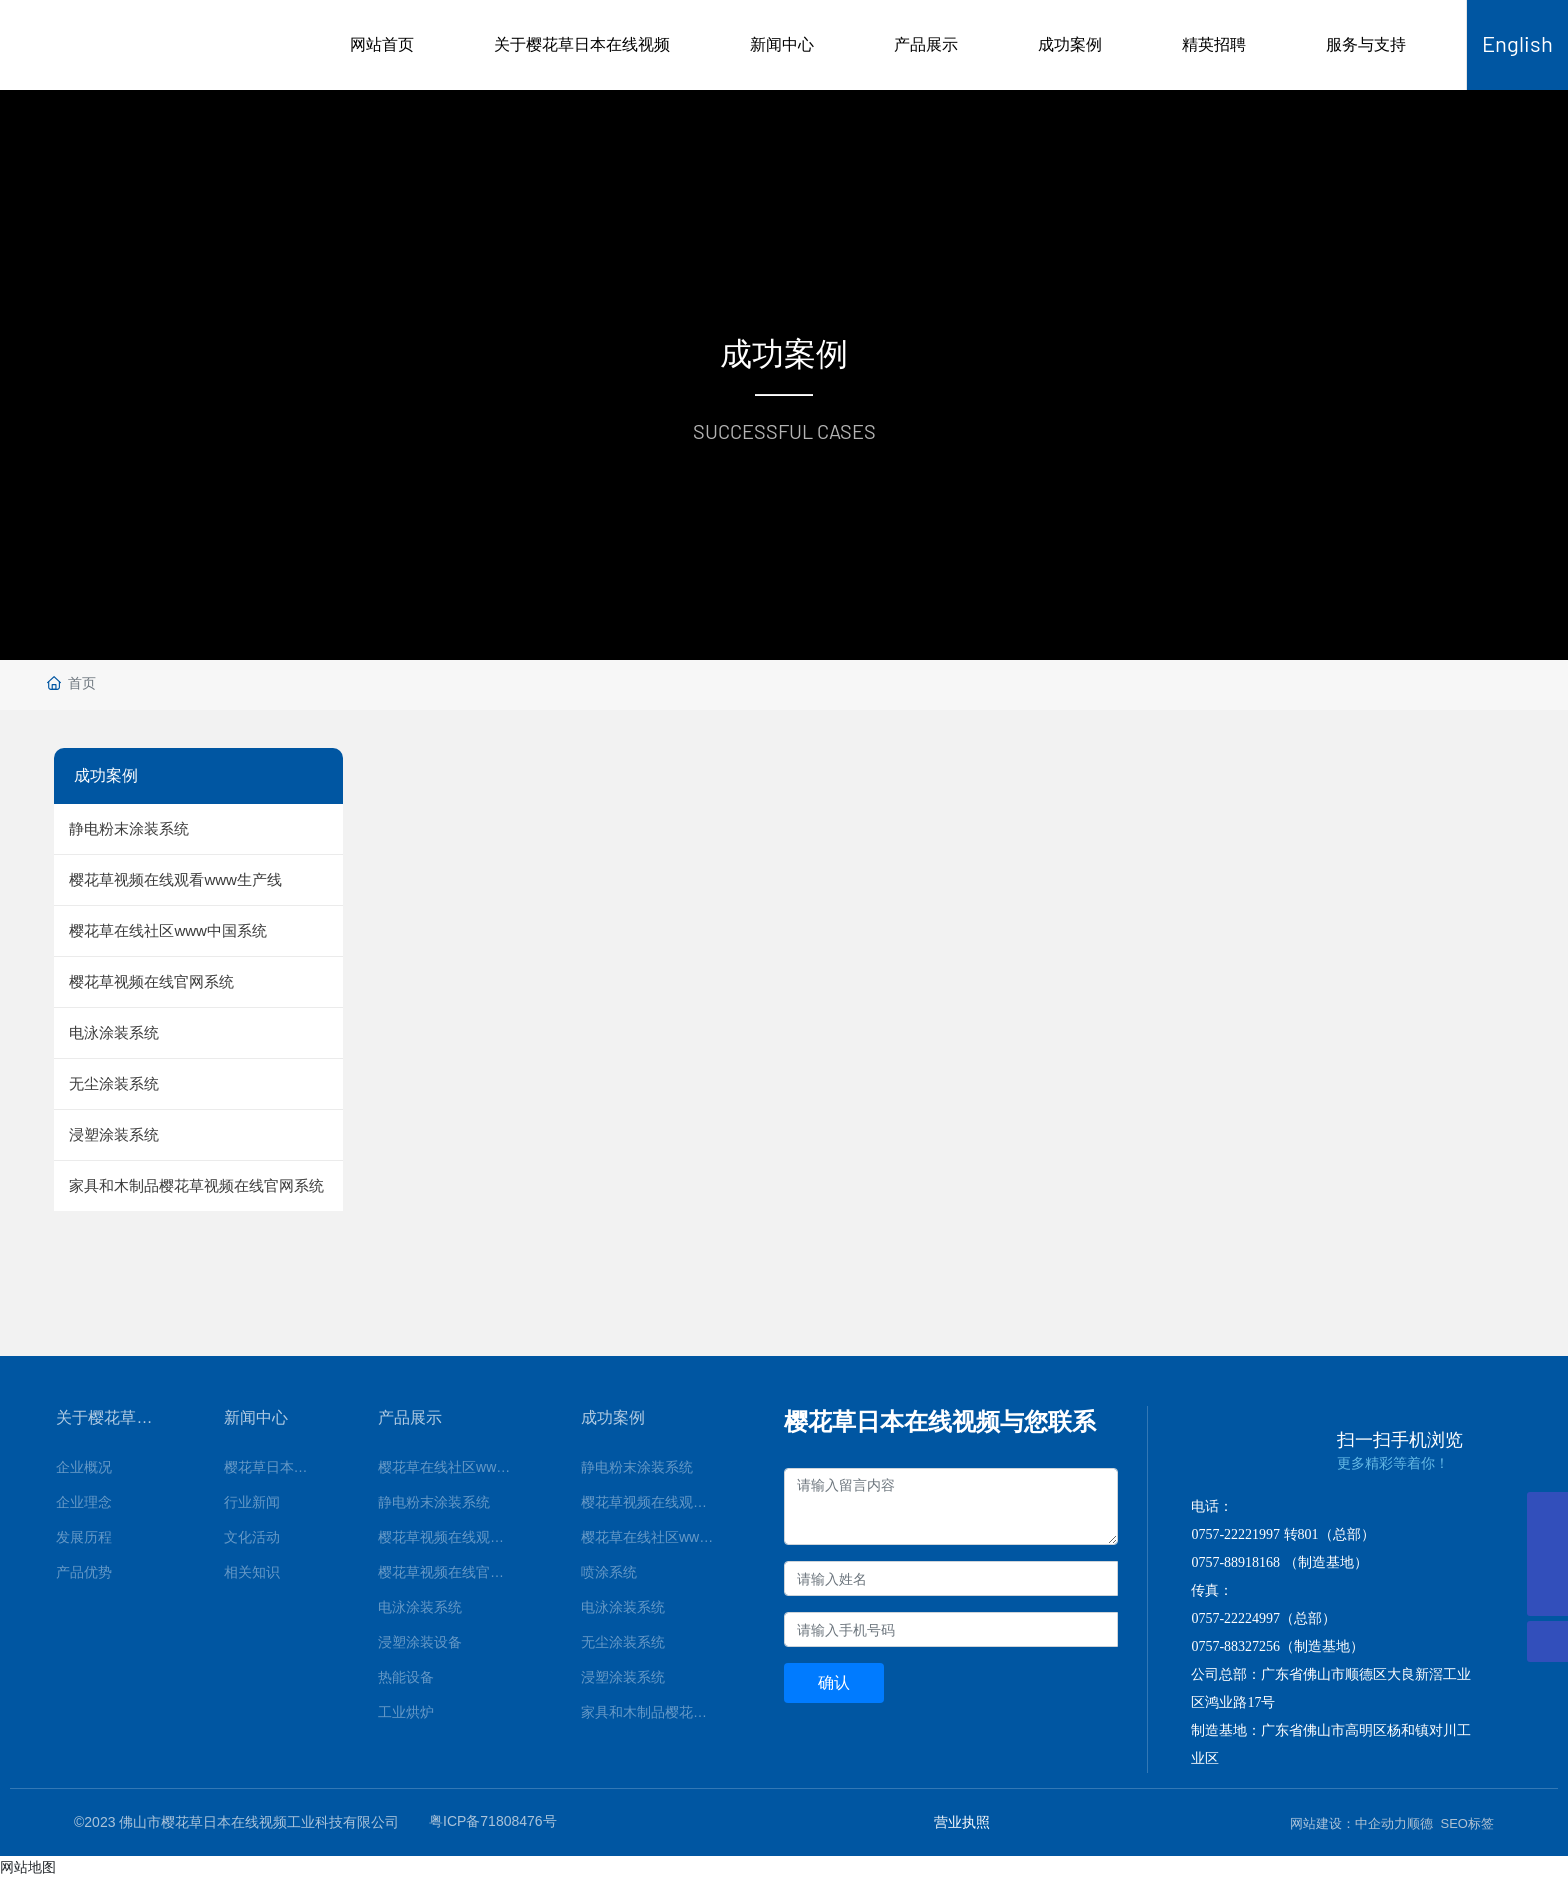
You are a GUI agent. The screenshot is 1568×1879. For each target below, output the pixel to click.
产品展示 (926, 44)
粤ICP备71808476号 (493, 1821)
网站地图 (28, 1867)
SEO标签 (1467, 1823)
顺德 (1420, 1823)
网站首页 (382, 44)
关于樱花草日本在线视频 (582, 44)
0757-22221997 (1235, 1534)
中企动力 (1381, 1823)
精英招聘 (1214, 44)
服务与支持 (1366, 44)
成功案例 (1070, 44)
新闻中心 (782, 44)
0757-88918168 (1235, 1562)
